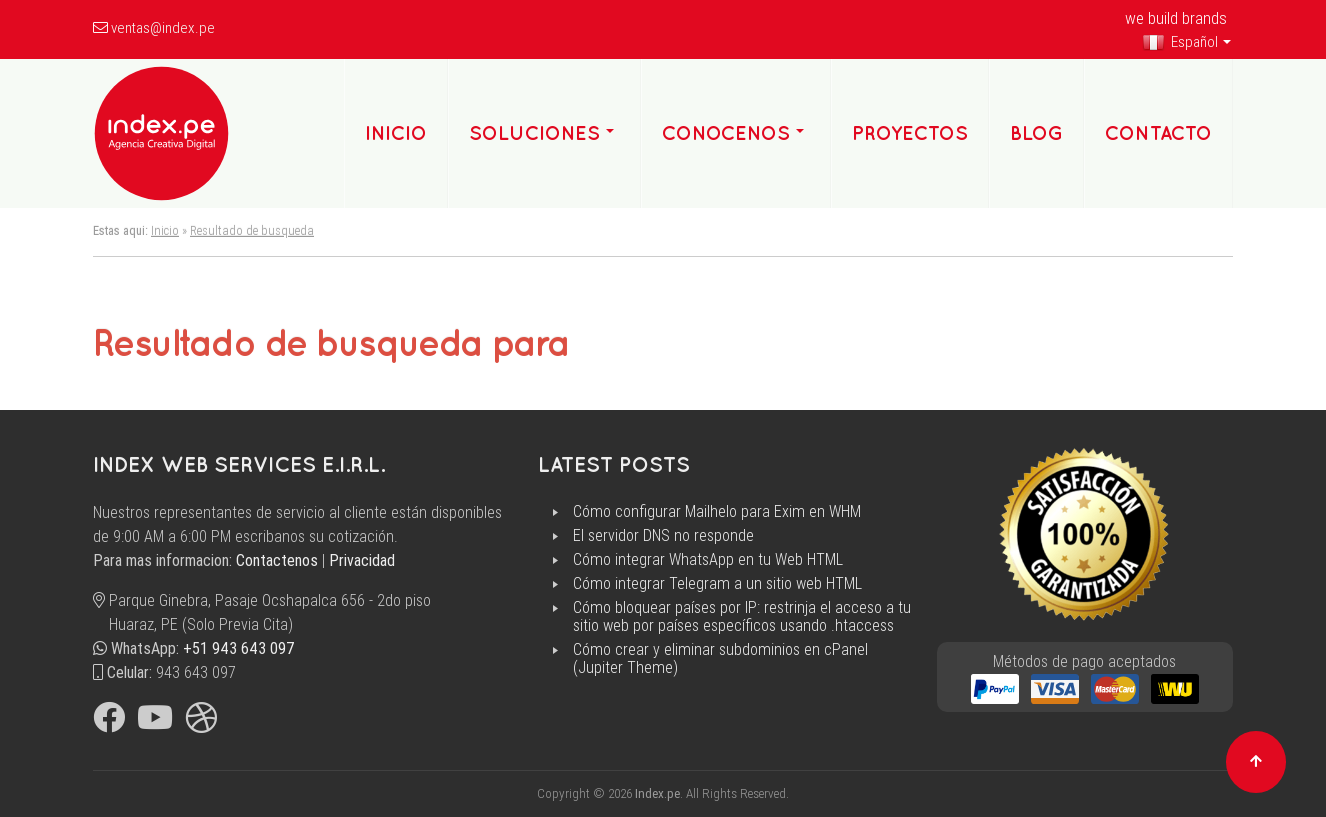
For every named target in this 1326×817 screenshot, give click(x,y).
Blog (1036, 133)
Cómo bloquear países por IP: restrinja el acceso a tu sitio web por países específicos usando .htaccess (742, 617)
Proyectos (910, 133)
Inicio (165, 230)
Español (1180, 42)
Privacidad (362, 560)
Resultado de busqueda (252, 230)
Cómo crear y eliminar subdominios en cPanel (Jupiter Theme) (720, 659)
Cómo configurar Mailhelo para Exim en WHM (717, 512)
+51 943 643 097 (239, 648)
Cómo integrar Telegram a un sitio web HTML (717, 584)
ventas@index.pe (163, 28)
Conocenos (726, 133)
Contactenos (277, 560)
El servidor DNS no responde (663, 536)
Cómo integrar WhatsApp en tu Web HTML (708, 560)
